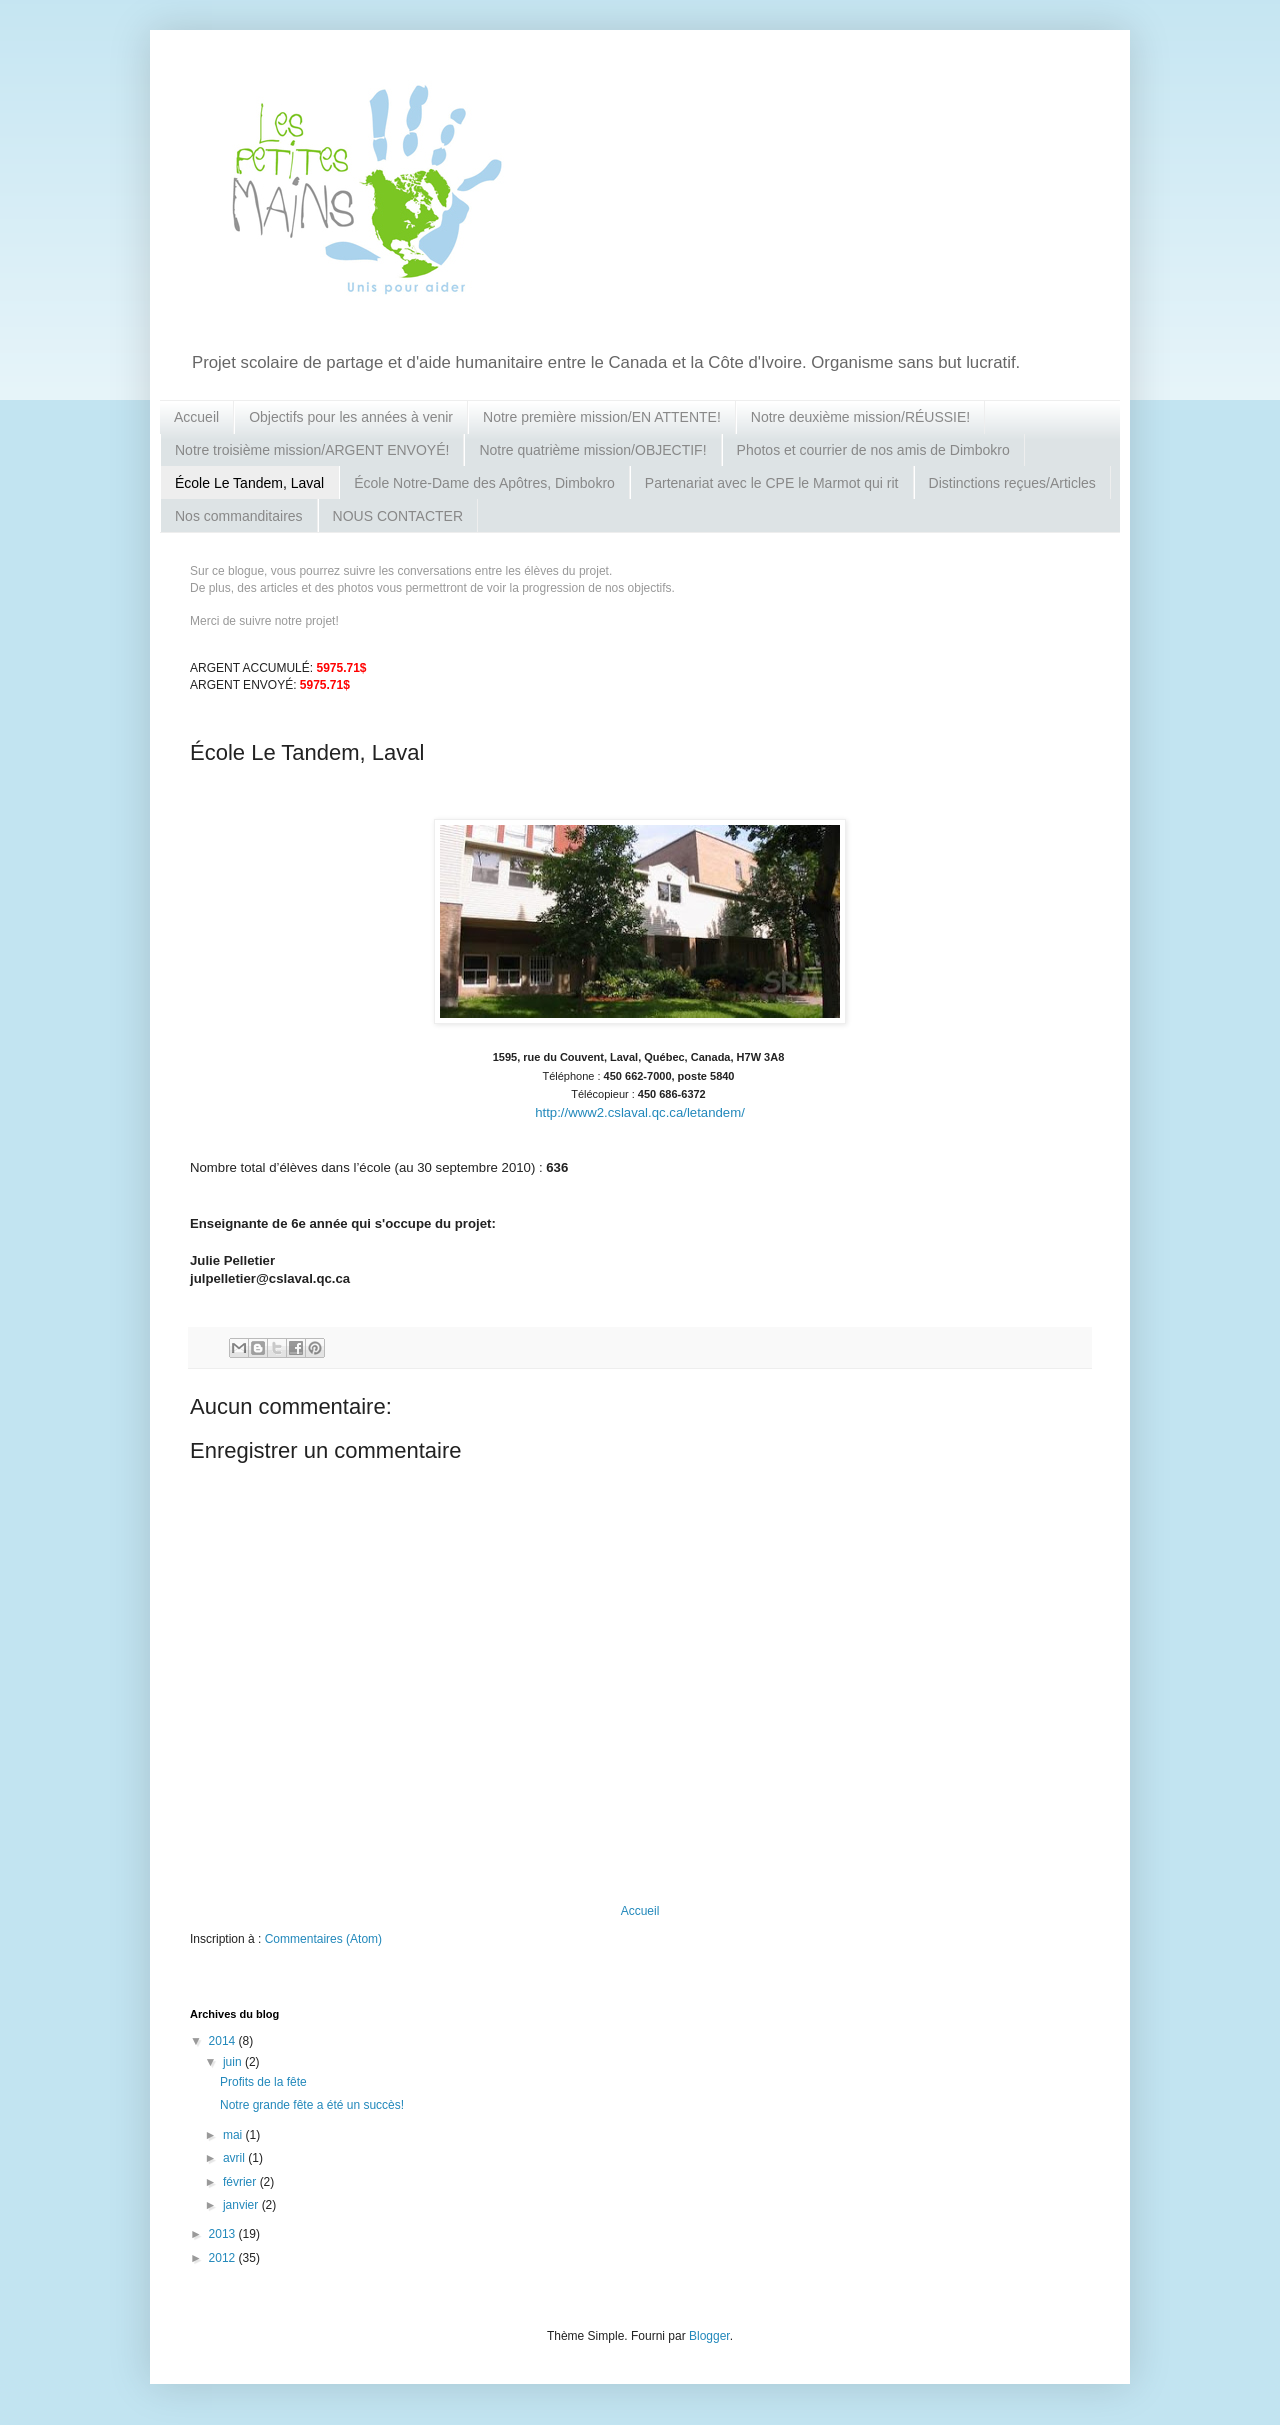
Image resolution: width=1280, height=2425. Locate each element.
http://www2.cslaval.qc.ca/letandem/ (640, 1112)
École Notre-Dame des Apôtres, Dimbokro (484, 483)
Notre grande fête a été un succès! (312, 2105)
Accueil (196, 417)
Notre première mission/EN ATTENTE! (602, 417)
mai (234, 2135)
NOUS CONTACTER (398, 516)
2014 (224, 2041)
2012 (224, 2258)
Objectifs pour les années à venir (351, 417)
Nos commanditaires (239, 516)
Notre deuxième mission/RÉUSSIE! (860, 417)
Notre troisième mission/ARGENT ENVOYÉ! (312, 450)
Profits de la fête (263, 2082)
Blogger (709, 2336)
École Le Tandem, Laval (249, 483)
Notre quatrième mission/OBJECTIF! (592, 450)
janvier (242, 2205)
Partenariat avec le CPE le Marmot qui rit (772, 483)
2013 (224, 2234)
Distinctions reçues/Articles (1012, 483)
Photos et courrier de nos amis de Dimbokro (873, 450)
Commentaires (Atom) (323, 1939)
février (241, 2182)
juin (234, 2062)
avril (235, 2158)
